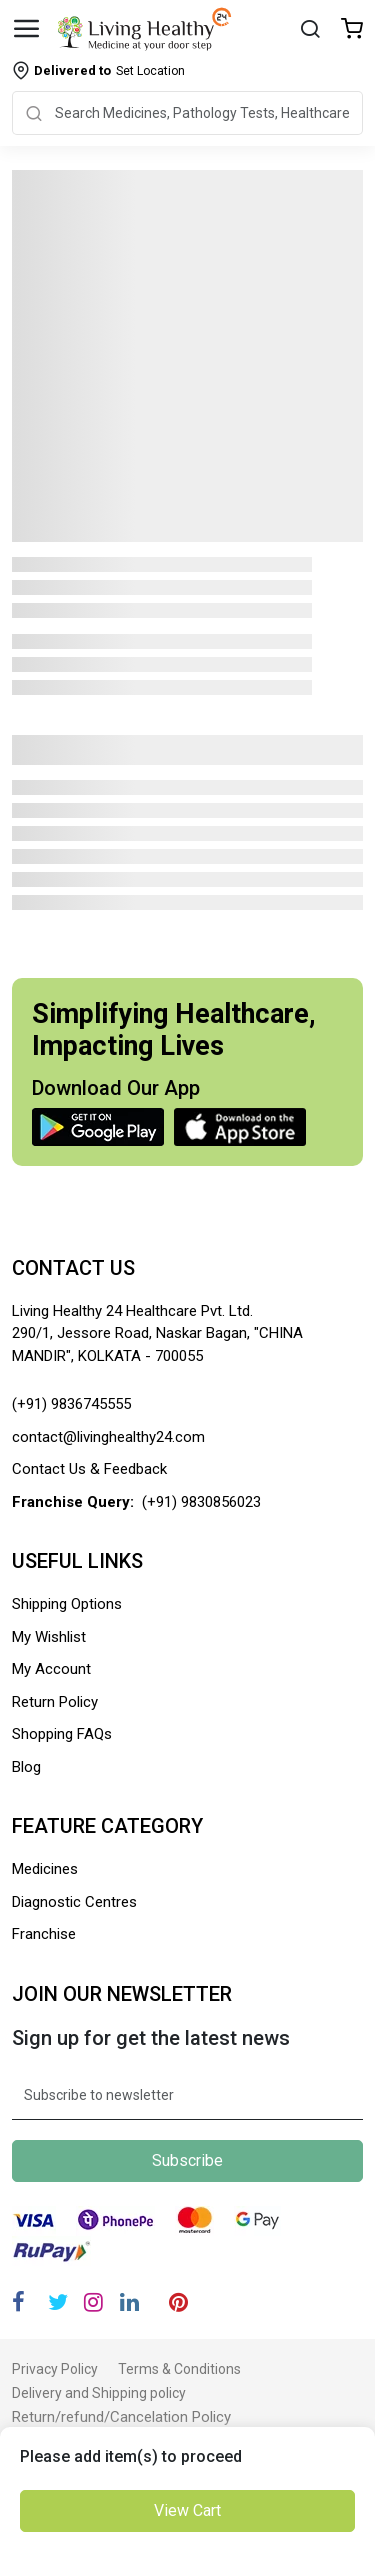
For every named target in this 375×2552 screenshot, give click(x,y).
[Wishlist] (352, 30)
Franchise (44, 1934)
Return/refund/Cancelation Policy (121, 2417)
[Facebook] (18, 2302)
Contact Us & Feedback (89, 1469)
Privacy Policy (55, 2369)
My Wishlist (49, 1637)
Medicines (45, 1869)
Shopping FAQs (62, 1734)
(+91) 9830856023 (201, 1502)
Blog (26, 1767)
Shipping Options (67, 1604)
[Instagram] (93, 2302)
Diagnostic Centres (74, 1902)
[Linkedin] (129, 2302)
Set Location (109, 70)
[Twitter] (58, 2302)
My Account (51, 1669)
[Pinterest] (178, 2302)
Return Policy (55, 1702)
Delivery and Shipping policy (99, 2393)
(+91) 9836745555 (71, 1404)
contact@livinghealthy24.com (108, 1437)
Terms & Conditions (179, 2369)
